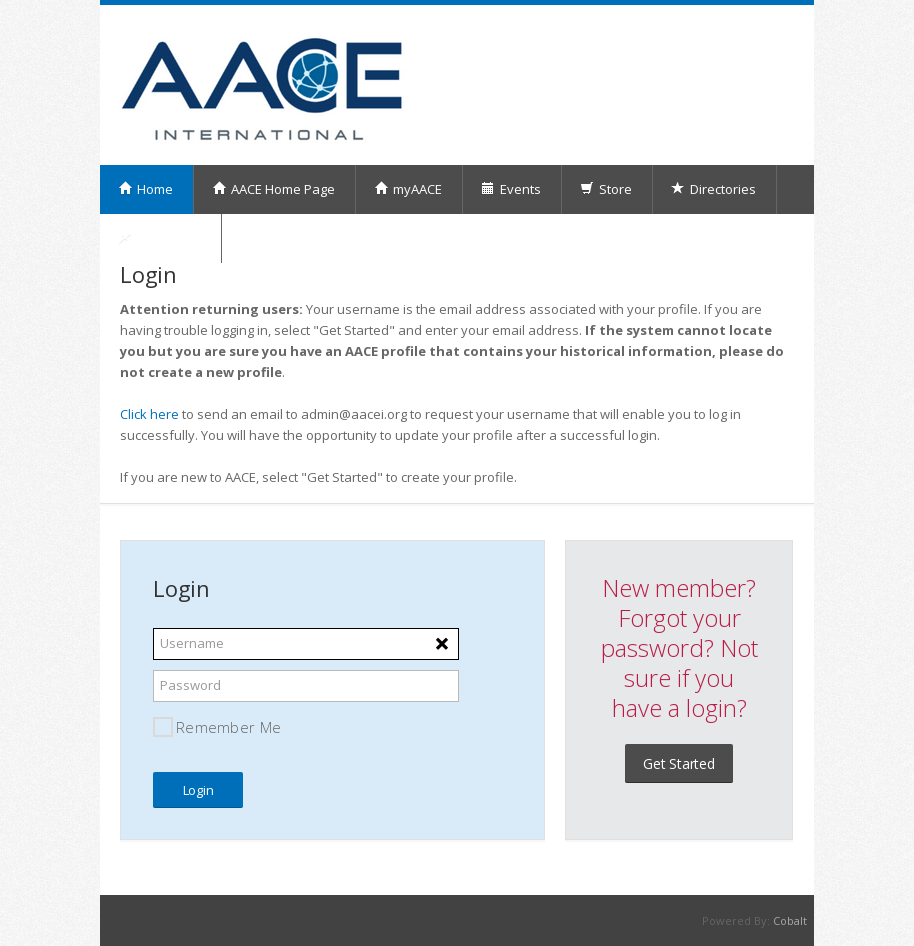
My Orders (159, 238)
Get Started (679, 763)
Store (606, 189)
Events (511, 189)
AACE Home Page (273, 189)
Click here (149, 414)
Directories (713, 189)
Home (145, 189)
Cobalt (790, 920)
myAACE (408, 189)
